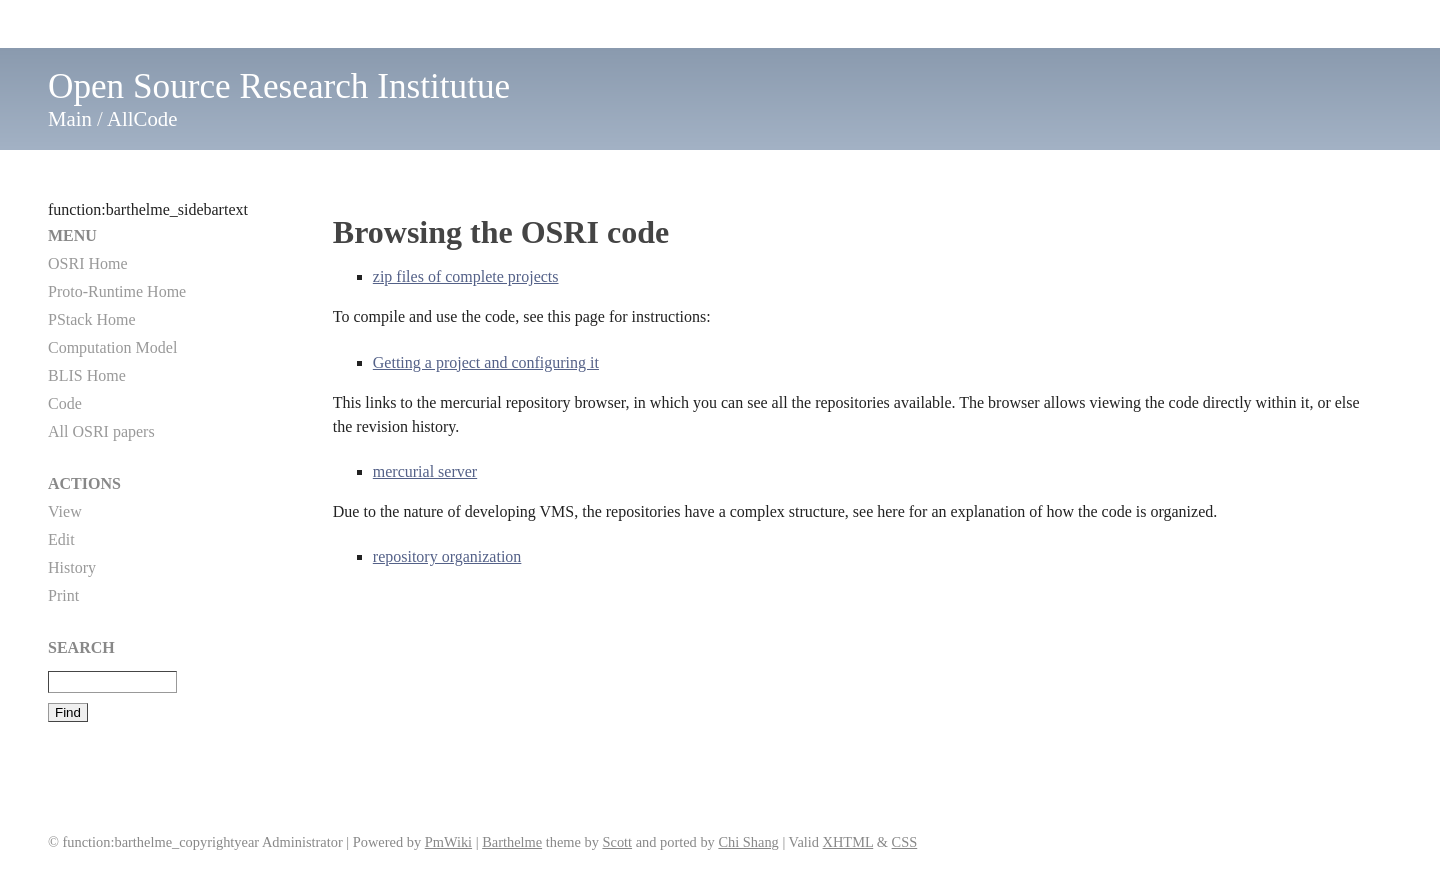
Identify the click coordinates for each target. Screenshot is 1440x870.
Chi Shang (748, 842)
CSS (905, 842)
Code (65, 403)
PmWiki (448, 842)
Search (81, 647)
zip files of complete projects (466, 276)
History (72, 567)
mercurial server (425, 471)
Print (63, 595)
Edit (61, 539)
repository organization (447, 556)
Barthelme (512, 842)
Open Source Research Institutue (279, 86)
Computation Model (112, 347)
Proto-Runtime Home (117, 291)
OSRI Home (88, 263)
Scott (617, 842)
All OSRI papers (101, 431)
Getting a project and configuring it (486, 362)
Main (70, 118)
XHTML (848, 842)
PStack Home (92, 319)
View (65, 511)
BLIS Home (87, 375)
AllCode (142, 118)
